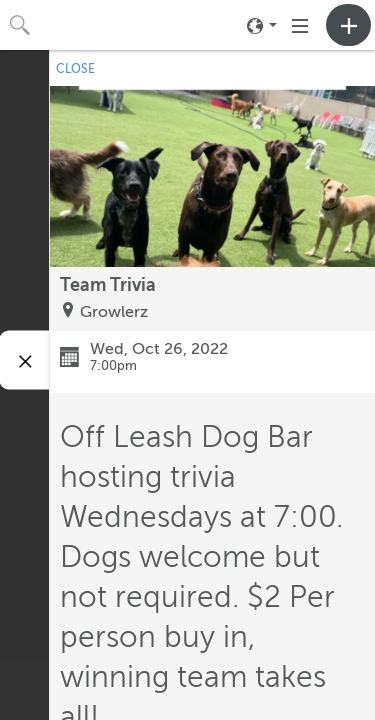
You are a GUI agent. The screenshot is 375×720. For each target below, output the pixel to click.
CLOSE (75, 69)
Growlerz (114, 312)
